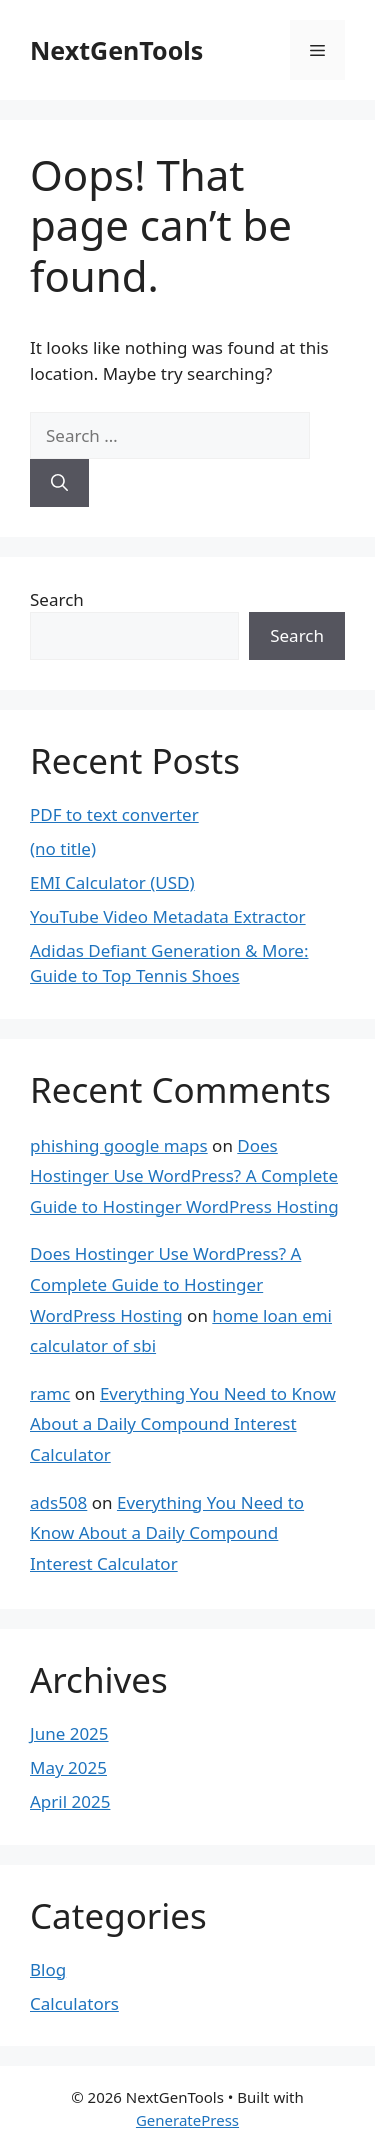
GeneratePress (187, 2120)
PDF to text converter (114, 814)
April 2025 (70, 1801)
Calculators (74, 2003)
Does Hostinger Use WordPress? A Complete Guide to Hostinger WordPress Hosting (184, 1176)
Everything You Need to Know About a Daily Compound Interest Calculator (183, 1424)
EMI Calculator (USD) (112, 882)
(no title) (63, 848)
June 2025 (69, 1733)
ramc (50, 1393)
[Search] (59, 483)
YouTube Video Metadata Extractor (168, 916)
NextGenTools (116, 50)
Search (57, 599)
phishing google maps (119, 1145)
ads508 (58, 1502)
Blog (48, 1969)
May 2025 (68, 1767)
